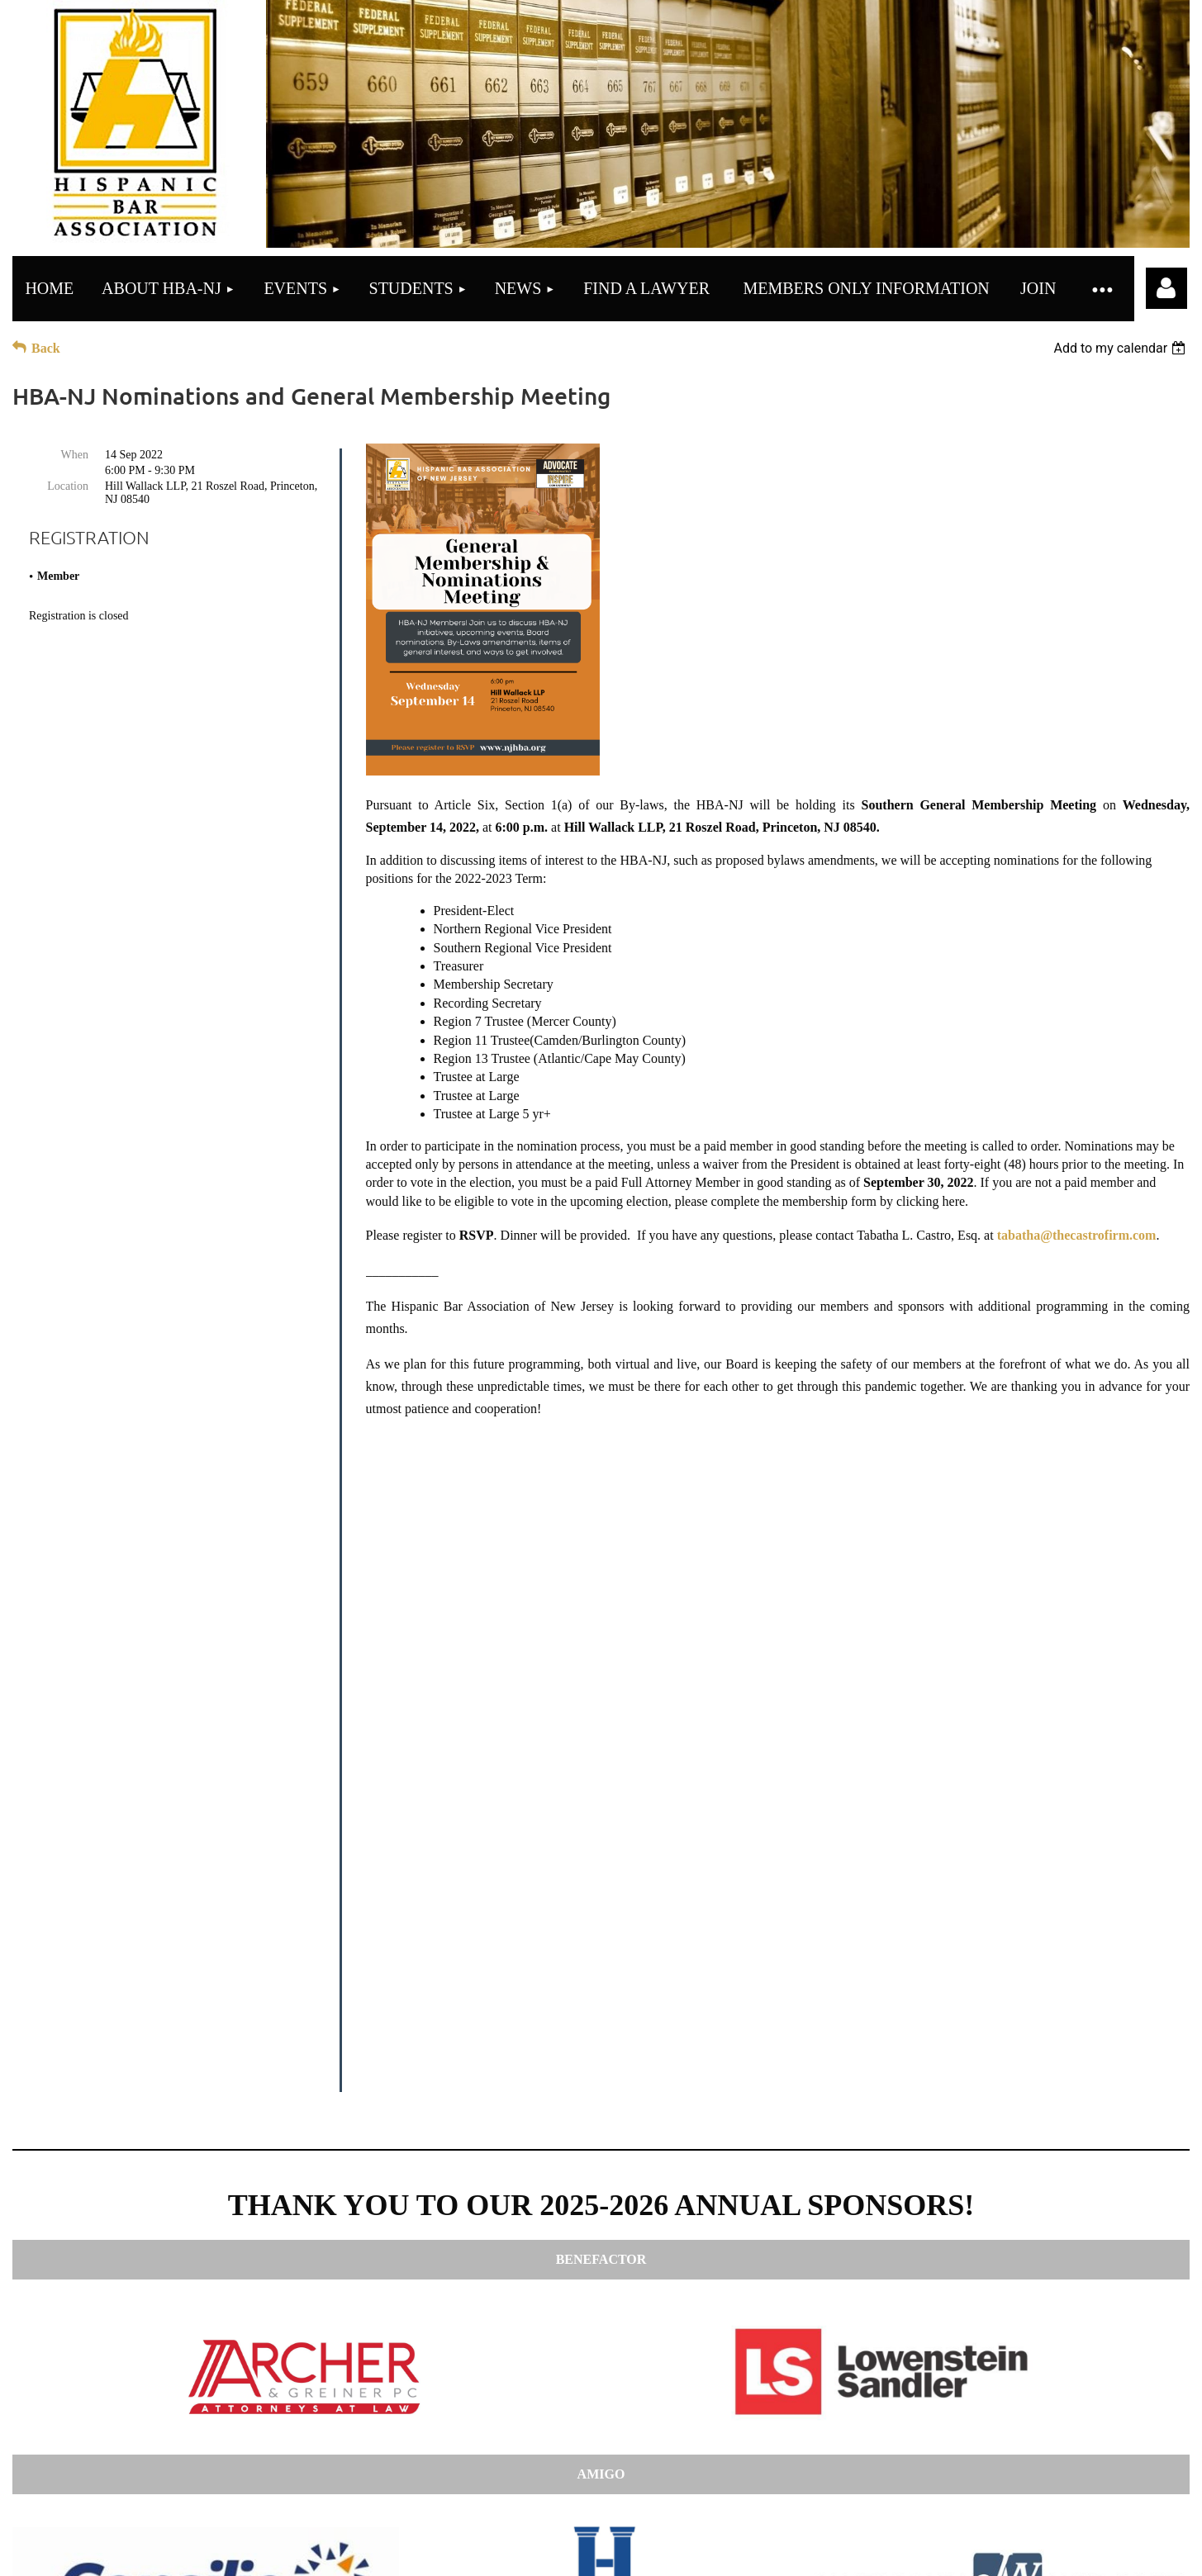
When (74, 454)
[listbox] (1121, 348)
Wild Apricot (939, 2542)
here (739, 2471)
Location (67, 486)
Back (45, 348)
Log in (1166, 288)
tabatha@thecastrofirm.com (1077, 1235)
